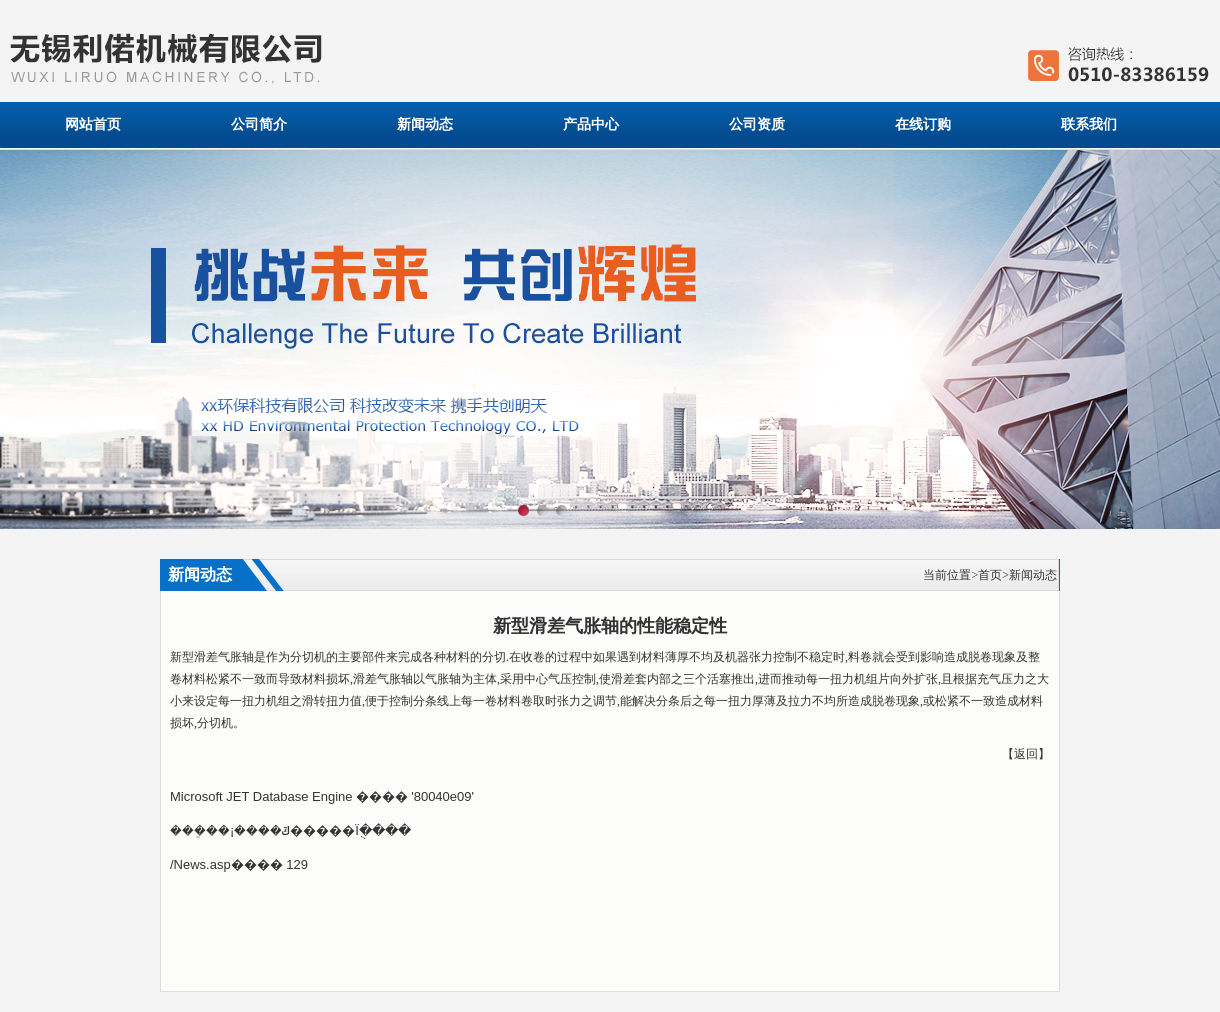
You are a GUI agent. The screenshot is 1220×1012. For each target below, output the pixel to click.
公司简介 (259, 124)
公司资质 (757, 124)
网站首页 (93, 124)
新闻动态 (425, 124)
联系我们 (1089, 124)
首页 (990, 575)
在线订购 (923, 124)
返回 (1026, 754)
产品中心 (591, 124)
